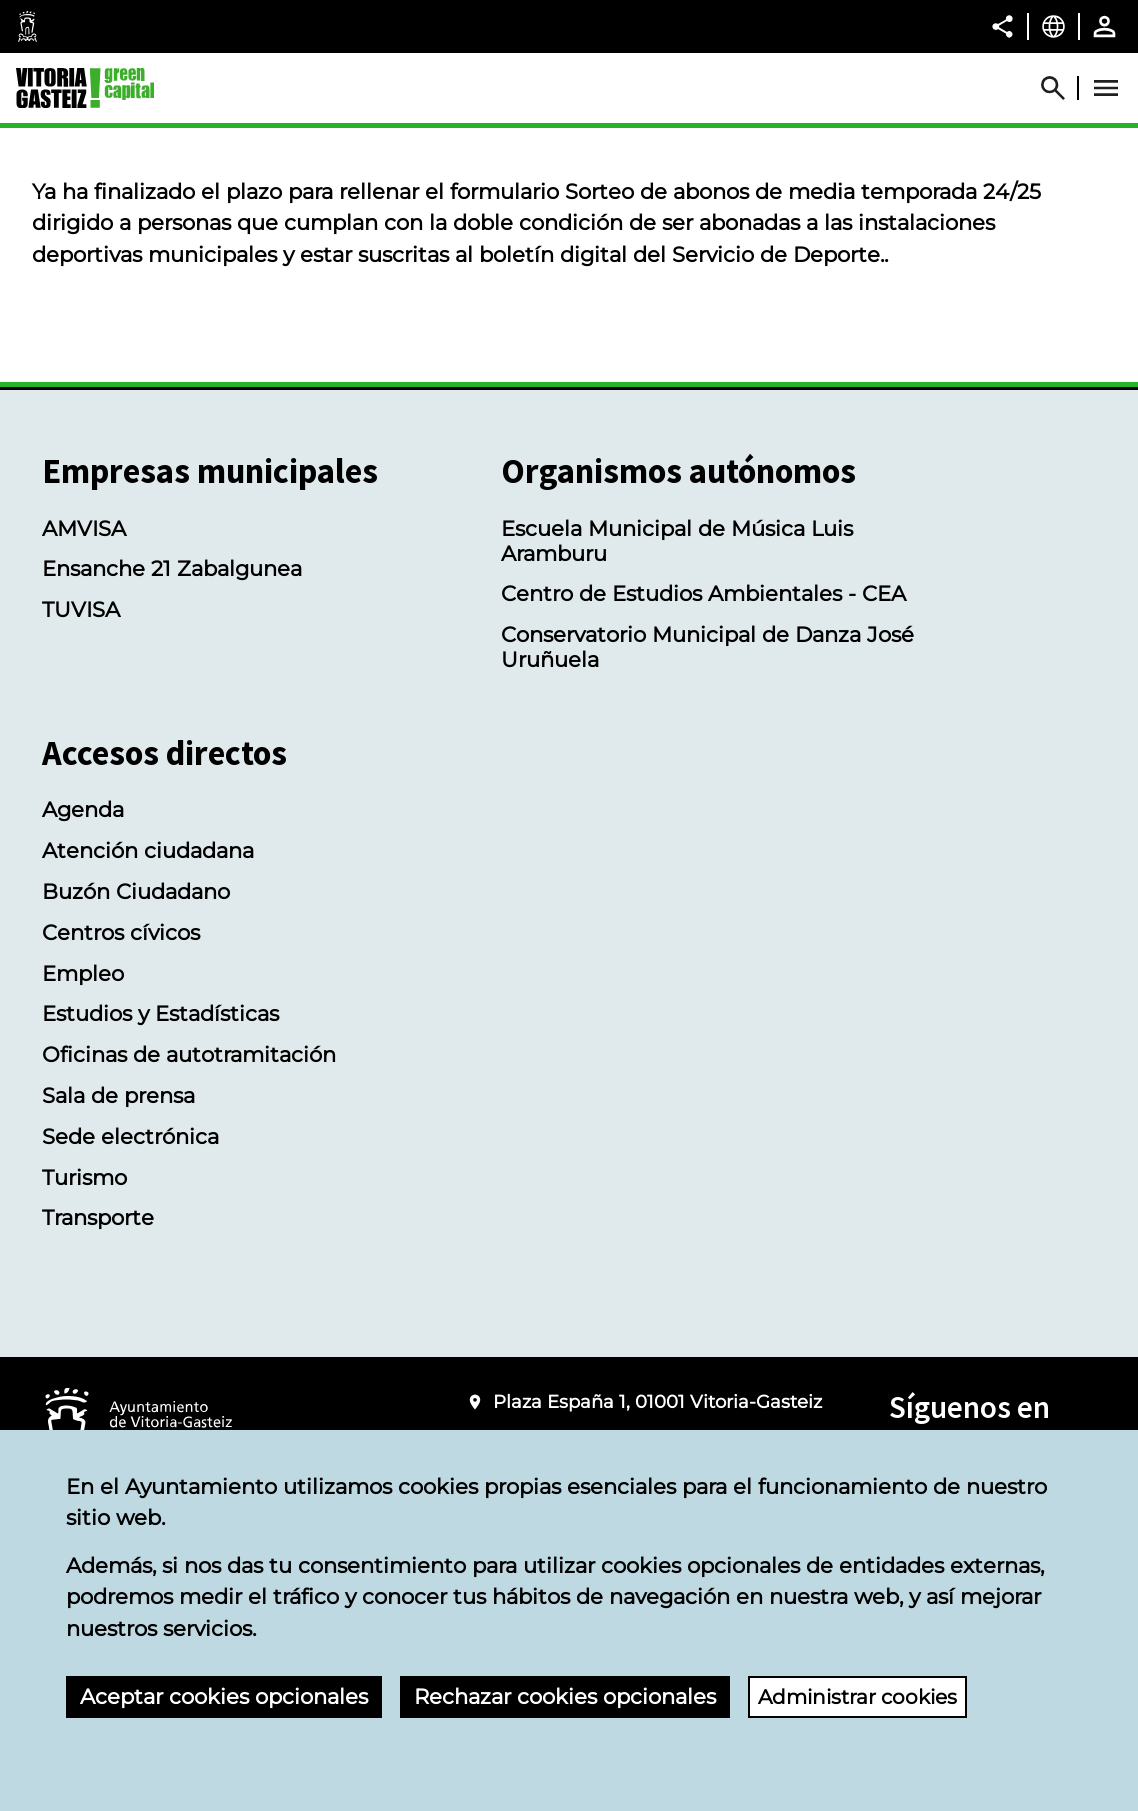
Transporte (98, 1217)
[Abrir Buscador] (1062, 88)
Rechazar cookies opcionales (565, 1696)
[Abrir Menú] (1106, 88)
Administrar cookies (862, 1696)
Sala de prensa (118, 1095)
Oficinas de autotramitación (189, 1054)
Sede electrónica (130, 1136)
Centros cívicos (121, 932)
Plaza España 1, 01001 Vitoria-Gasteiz (657, 1401)
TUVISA (81, 609)
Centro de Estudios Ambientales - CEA (703, 593)
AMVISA (84, 528)
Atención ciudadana (148, 850)
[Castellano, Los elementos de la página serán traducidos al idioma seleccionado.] (1053, 26)
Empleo (83, 973)
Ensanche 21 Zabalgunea (172, 568)
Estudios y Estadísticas (160, 1013)
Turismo (84, 1177)
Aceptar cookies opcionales (224, 1696)
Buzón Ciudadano (136, 891)
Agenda (83, 809)
